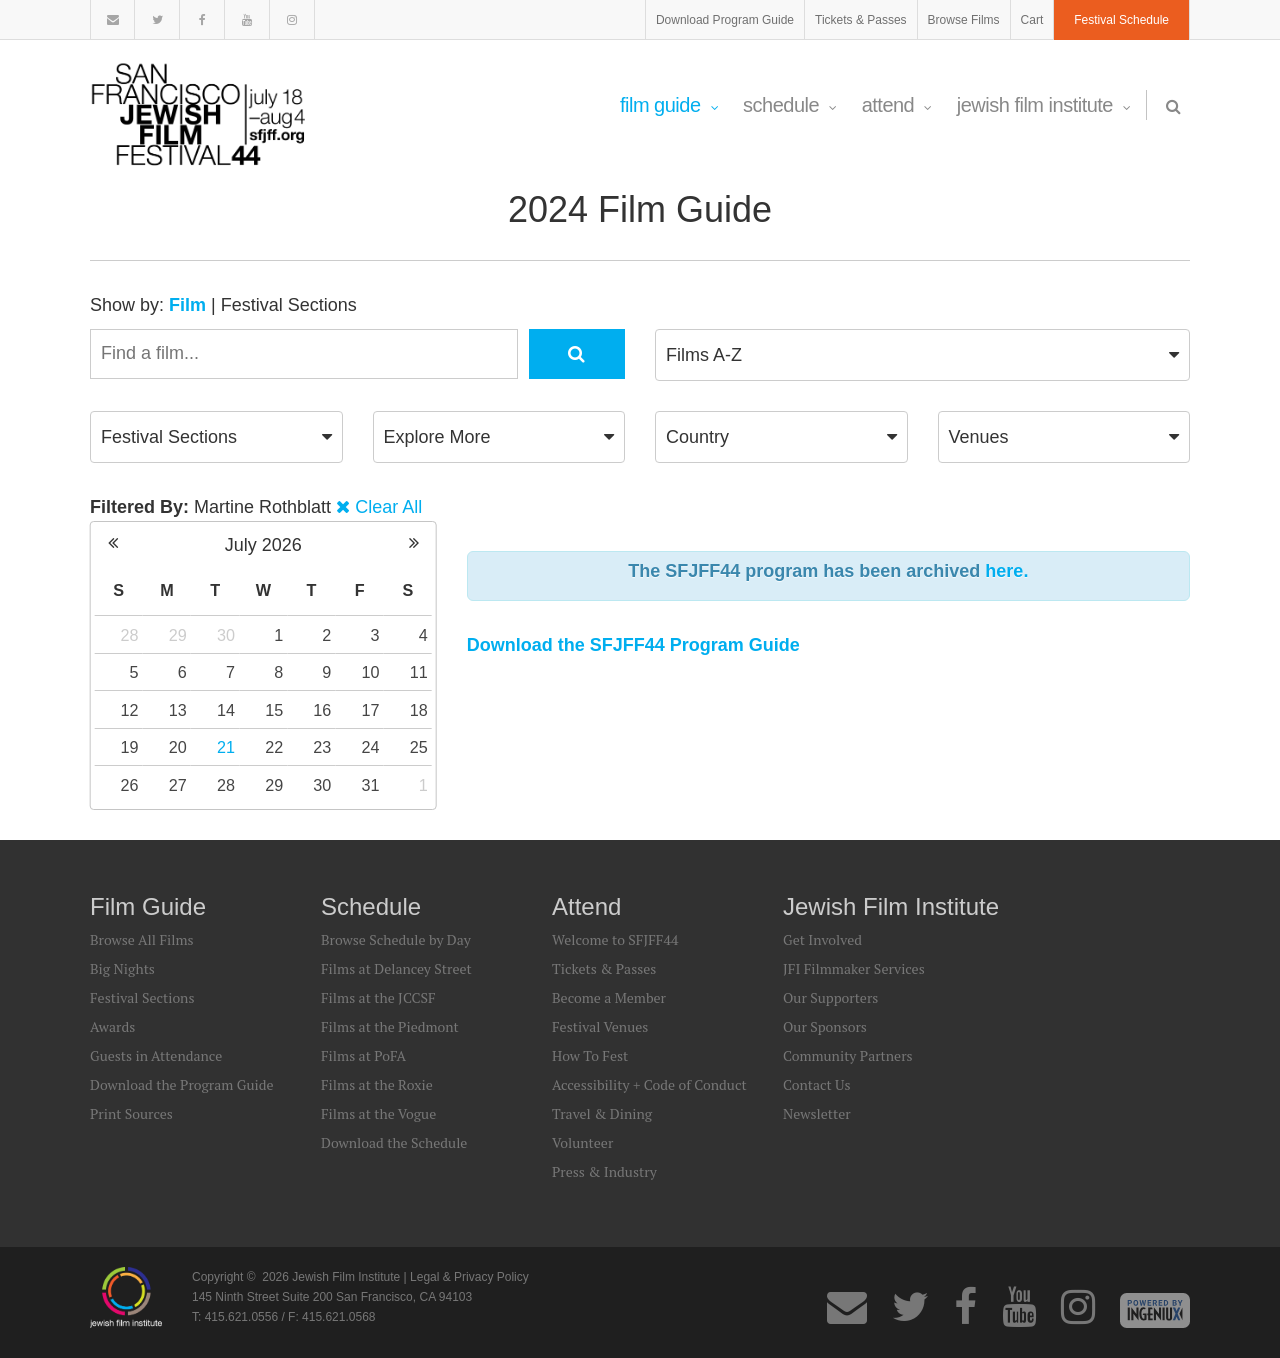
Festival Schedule (1121, 20)
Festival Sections (289, 305)
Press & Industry (604, 1171)
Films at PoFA (363, 1055)
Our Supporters (830, 997)
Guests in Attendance (156, 1055)
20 (178, 747)
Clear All (388, 507)
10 (371, 672)
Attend (897, 105)
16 (322, 710)
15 (274, 710)
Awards (112, 1026)
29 (178, 635)
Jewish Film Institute (1044, 105)
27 (178, 785)
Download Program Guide (725, 20)
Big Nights (122, 968)
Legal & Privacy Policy (469, 1277)
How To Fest (590, 1055)
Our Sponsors (825, 1026)
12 (130, 710)
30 (226, 635)
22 (274, 747)
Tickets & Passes (861, 20)
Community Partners (848, 1055)
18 (419, 710)
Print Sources (131, 1113)
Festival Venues (600, 1026)
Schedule (790, 105)
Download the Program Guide (181, 1084)
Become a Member (609, 997)
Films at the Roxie (377, 1084)
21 (226, 747)
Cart (1032, 20)
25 (419, 747)
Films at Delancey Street (396, 968)
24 (371, 747)
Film (187, 305)
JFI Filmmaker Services (854, 968)
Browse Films (964, 20)
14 (226, 710)
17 (371, 710)
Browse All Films (142, 939)
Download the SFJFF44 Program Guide (633, 645)
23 (322, 747)
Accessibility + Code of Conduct (649, 1084)
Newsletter (817, 1113)
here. (1006, 571)
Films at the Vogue (378, 1113)
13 (178, 710)
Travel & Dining (602, 1113)
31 (371, 785)
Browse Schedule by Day (396, 939)
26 (130, 785)
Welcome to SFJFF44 (615, 939)
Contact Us (817, 1084)
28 (130, 635)
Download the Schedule (394, 1142)
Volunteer (582, 1142)
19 (130, 747)
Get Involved (822, 939)
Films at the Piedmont (390, 1026)
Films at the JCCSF (378, 997)
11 (419, 672)
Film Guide (669, 105)
